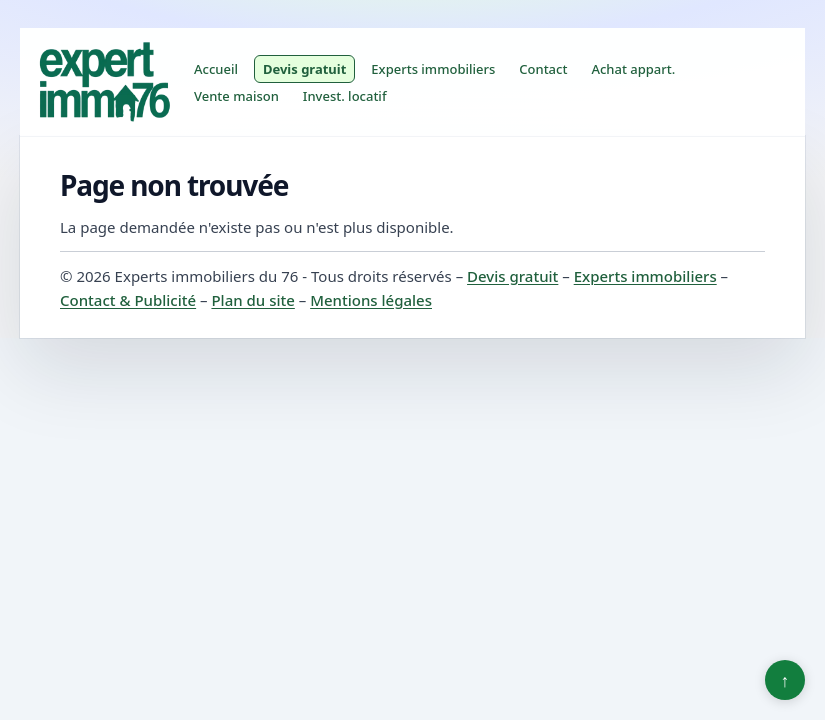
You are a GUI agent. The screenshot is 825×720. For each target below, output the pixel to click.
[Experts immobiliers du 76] (104, 82)
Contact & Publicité (128, 300)
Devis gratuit (304, 69)
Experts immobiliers (433, 69)
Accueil (216, 69)
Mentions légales (371, 300)
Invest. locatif (345, 96)
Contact (543, 69)
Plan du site (252, 300)
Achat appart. (633, 69)
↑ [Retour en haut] (785, 680)
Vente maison (236, 96)
